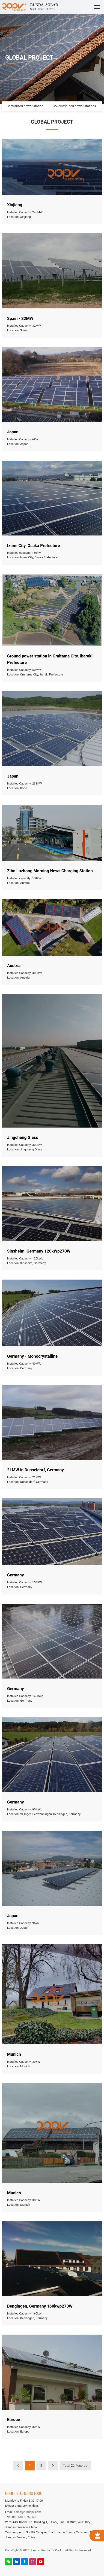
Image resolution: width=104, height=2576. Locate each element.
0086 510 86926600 (24, 2517)
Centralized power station (25, 106)
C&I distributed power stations (74, 106)
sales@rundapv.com (27, 2512)
